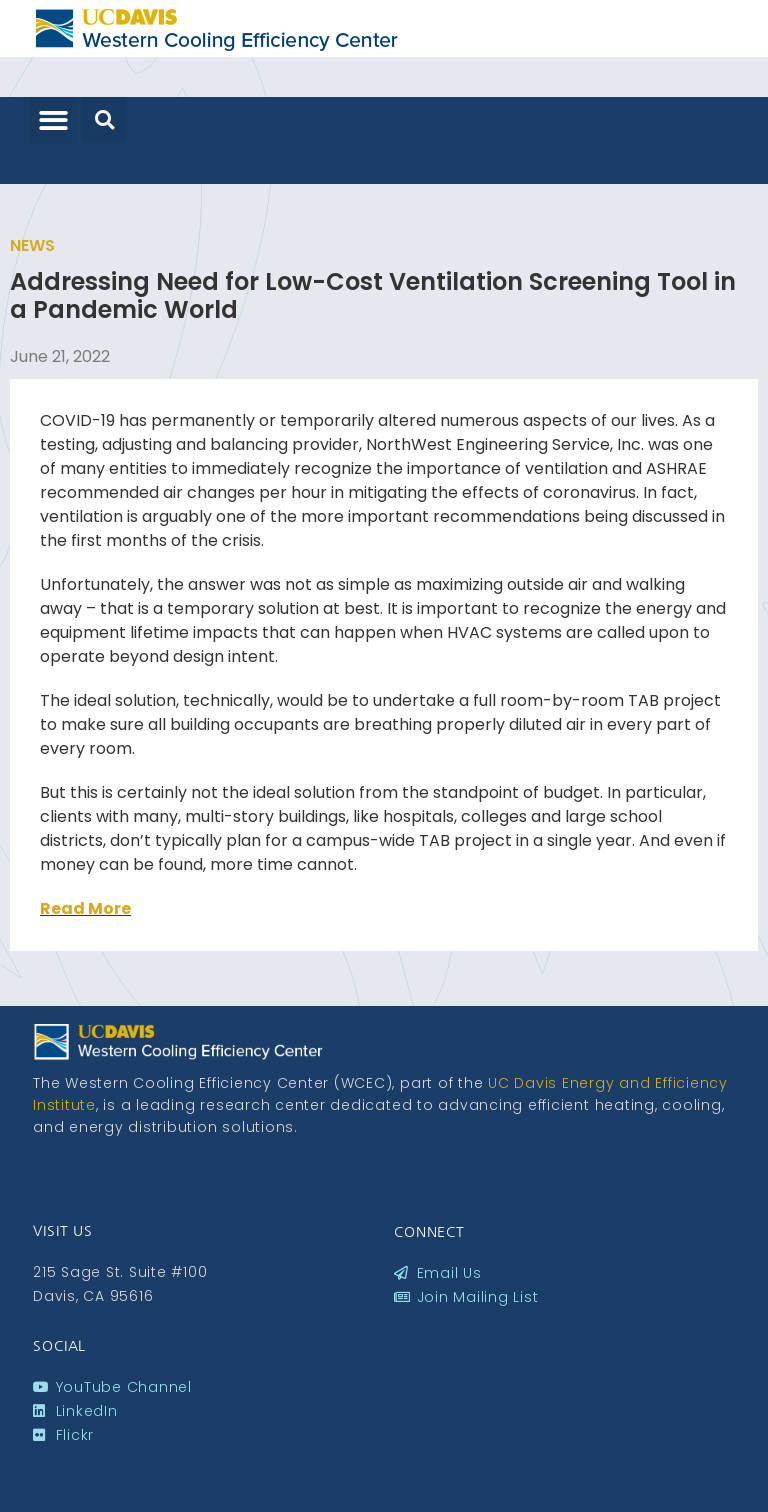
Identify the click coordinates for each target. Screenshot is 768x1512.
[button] (53, 120)
